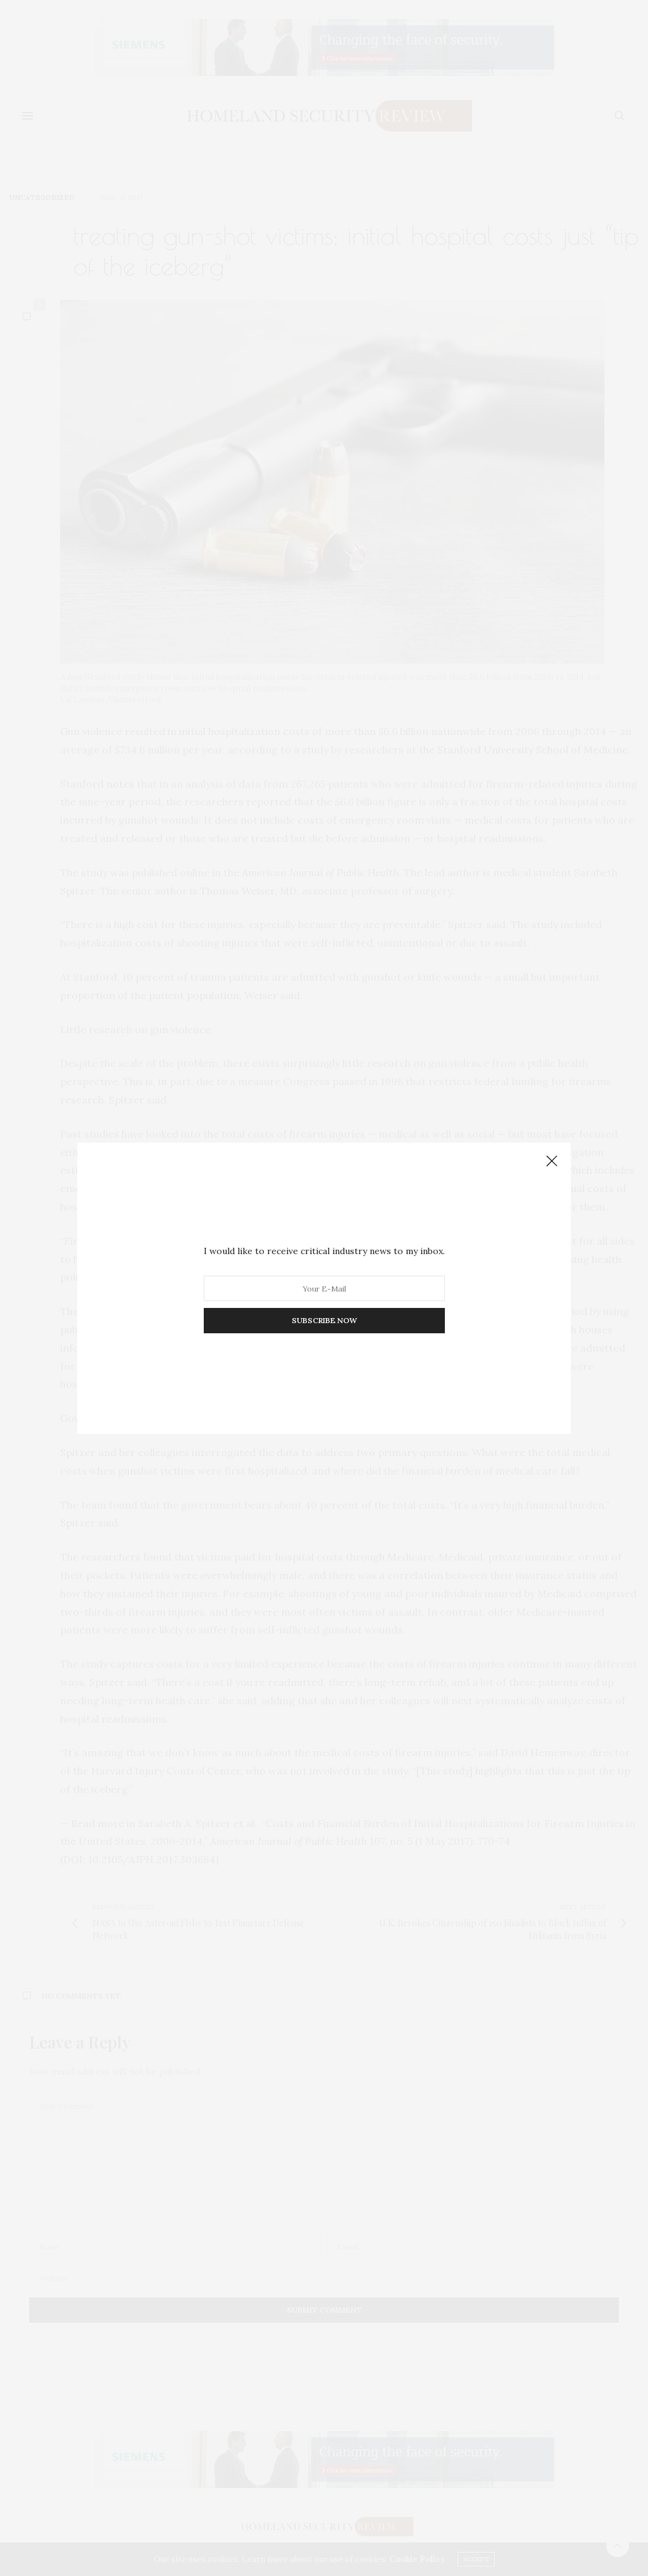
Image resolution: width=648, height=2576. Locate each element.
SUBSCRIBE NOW (324, 1320)
